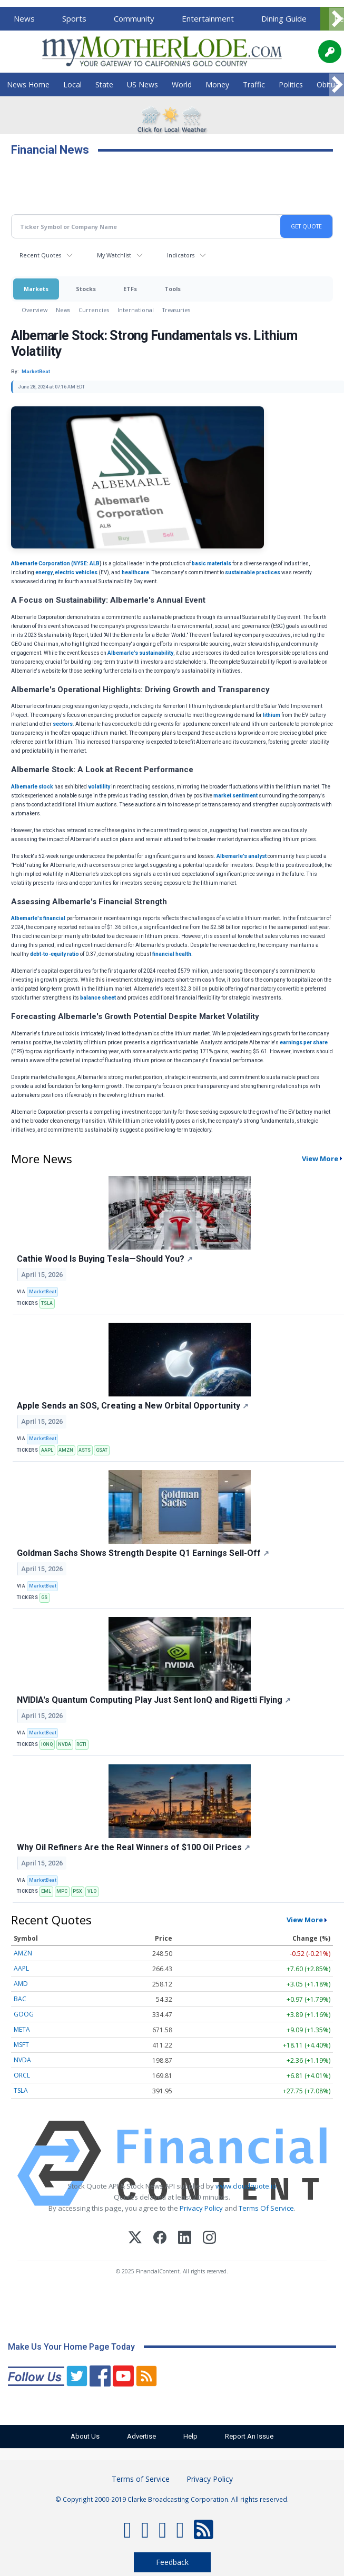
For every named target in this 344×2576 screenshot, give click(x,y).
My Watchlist (114, 255)
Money (217, 84)
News (24, 18)
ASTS (84, 1450)
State (104, 84)
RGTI (81, 1744)
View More (305, 1919)
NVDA (64, 1744)
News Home (28, 84)
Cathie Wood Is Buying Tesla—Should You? (105, 1259)
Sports (74, 18)
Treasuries (176, 310)
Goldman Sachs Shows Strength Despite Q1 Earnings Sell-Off (143, 1553)
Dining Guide (284, 18)
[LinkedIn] (184, 2238)
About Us (82, 2436)
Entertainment (208, 18)
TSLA (47, 1303)
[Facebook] (160, 2238)
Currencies (93, 310)
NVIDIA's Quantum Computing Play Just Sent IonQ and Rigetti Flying (154, 1700)
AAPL (47, 1450)
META (22, 2029)
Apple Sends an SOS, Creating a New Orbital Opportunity (133, 1406)
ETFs (130, 289)
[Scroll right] (336, 19)
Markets (36, 289)
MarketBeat (42, 1291)
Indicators (180, 255)
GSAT (101, 1450)
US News (142, 84)
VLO (91, 1891)
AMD (21, 1983)
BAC (20, 1998)
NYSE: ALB (86, 563)
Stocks (86, 289)
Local (72, 84)
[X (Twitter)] (135, 2238)
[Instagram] (209, 2238)
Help (191, 2436)
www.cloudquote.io (246, 2186)
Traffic (254, 84)
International (135, 310)
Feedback (172, 2562)
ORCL (22, 2075)
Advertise (140, 2436)
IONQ (47, 1744)
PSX (77, 1891)
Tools (172, 289)
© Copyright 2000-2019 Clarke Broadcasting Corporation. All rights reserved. (172, 2499)
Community (134, 18)
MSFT (21, 2044)
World (182, 84)
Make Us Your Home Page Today (71, 2347)
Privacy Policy (201, 2208)
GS (44, 1597)
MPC (61, 1891)
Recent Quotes (40, 255)
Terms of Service (141, 2479)
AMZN (65, 1450)
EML (46, 1891)
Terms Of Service (266, 2208)
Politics (291, 84)
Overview (34, 310)
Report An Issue (252, 2436)
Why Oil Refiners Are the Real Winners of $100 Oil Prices (133, 1847)
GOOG (24, 2014)
